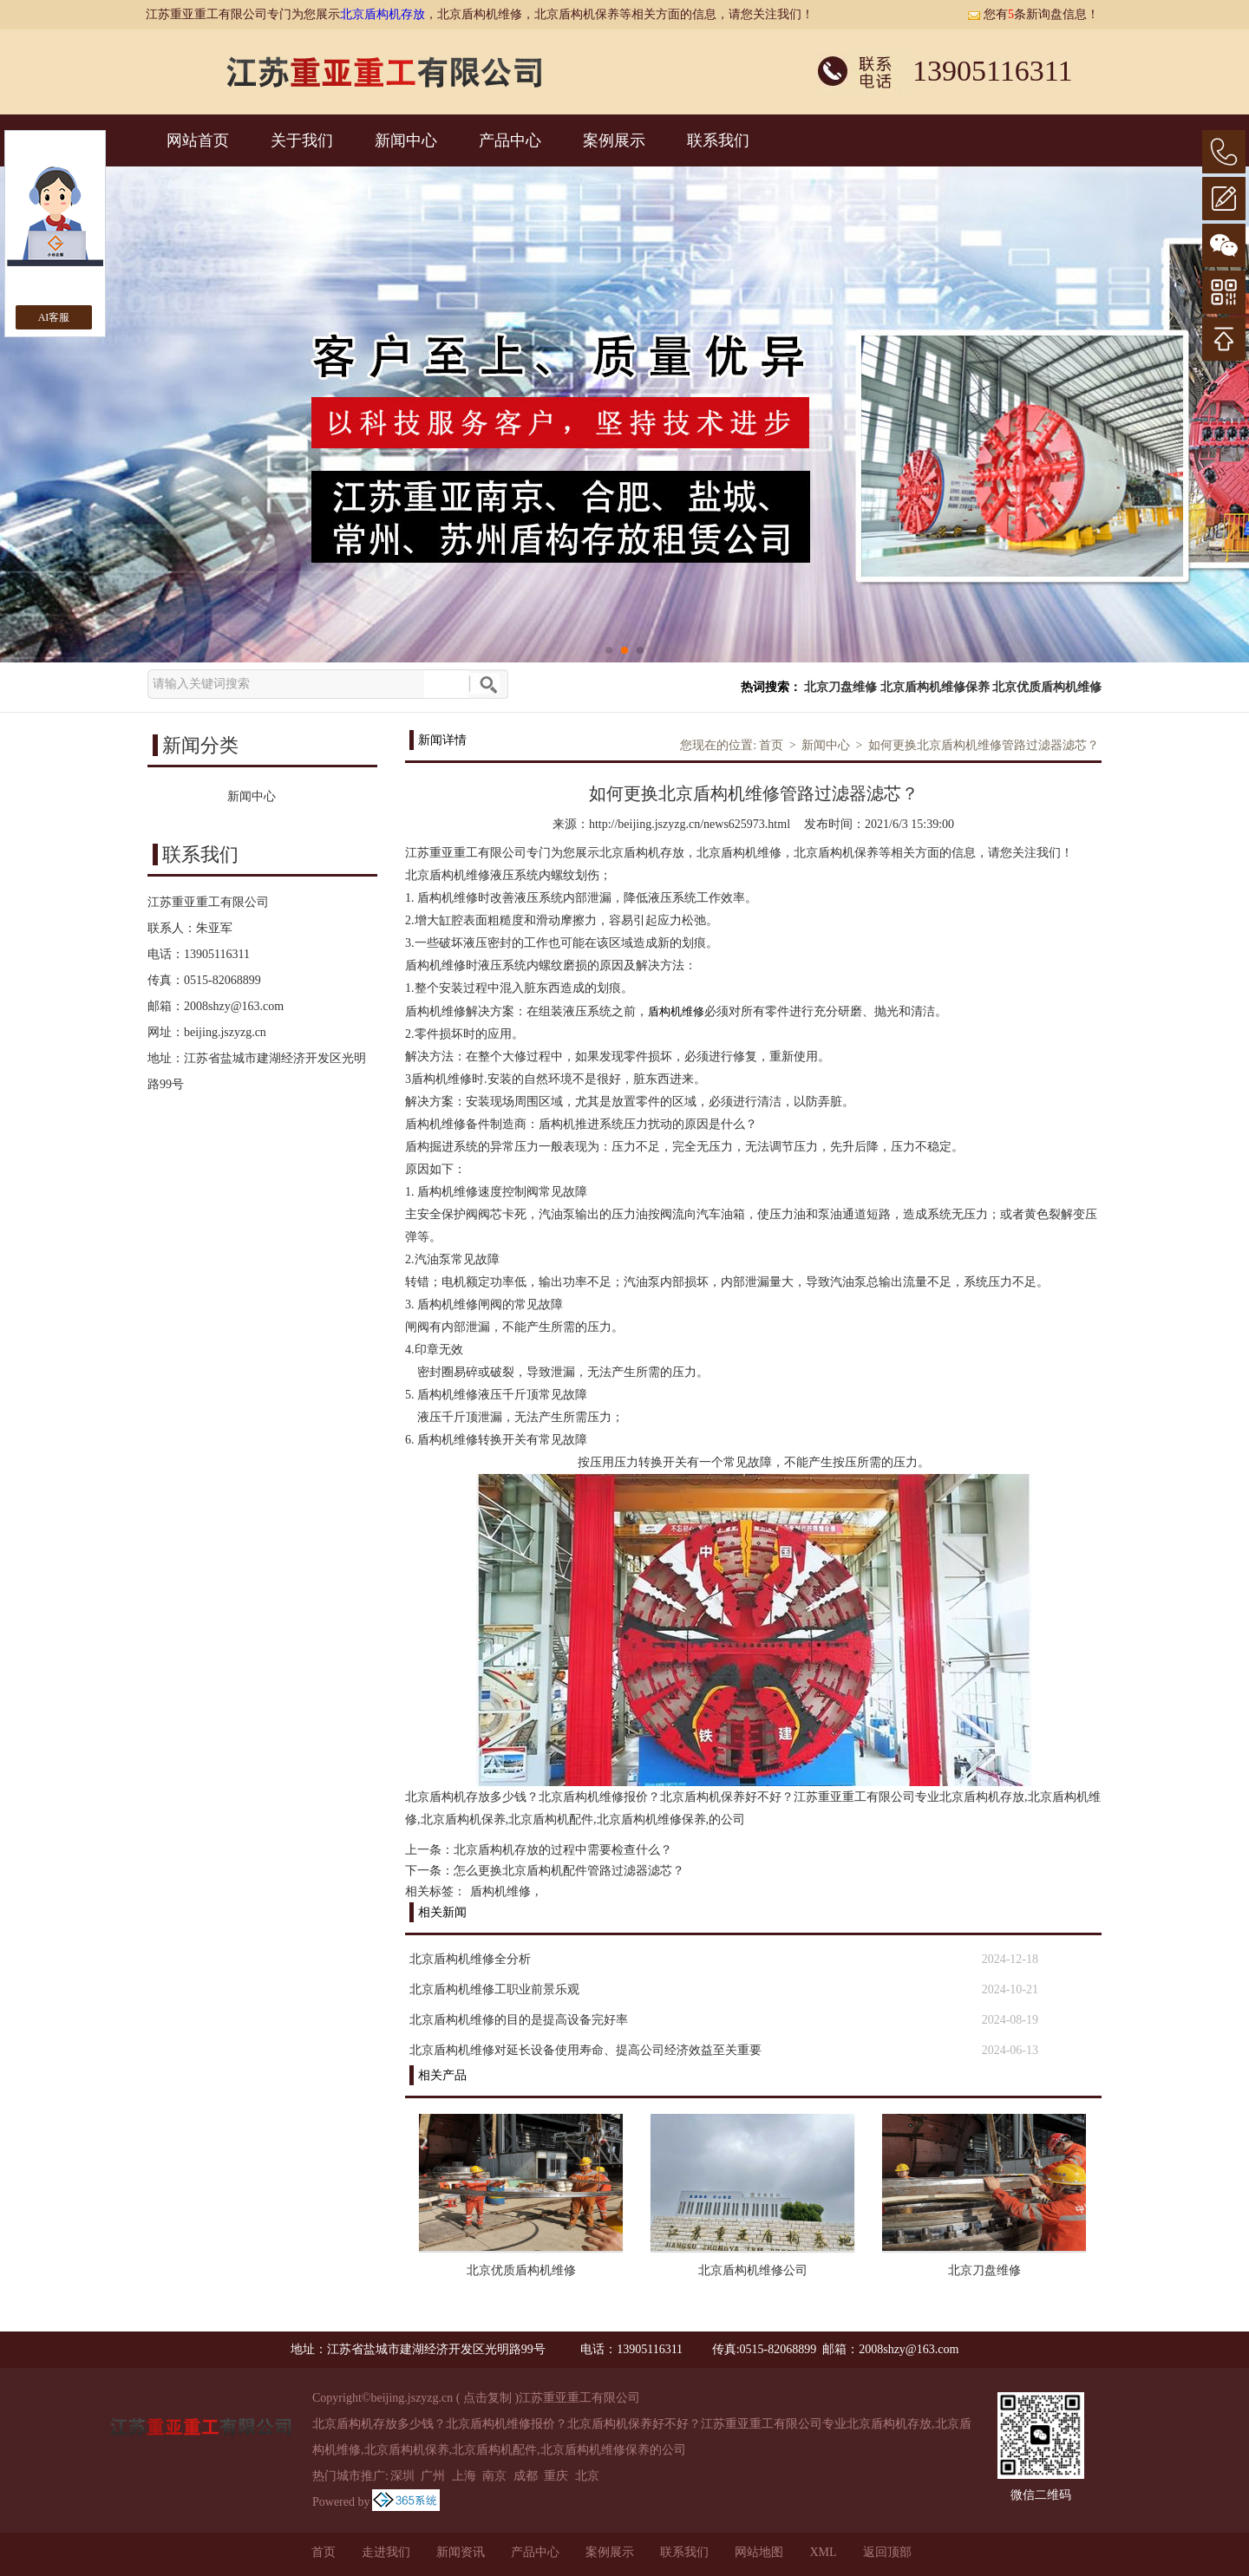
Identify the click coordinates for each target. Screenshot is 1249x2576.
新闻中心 (406, 140)
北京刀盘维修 (840, 687)
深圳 (402, 2475)
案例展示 (614, 140)
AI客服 (54, 317)
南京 (494, 2475)
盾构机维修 (500, 1891)
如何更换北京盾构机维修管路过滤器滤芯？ (983, 745)
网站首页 (198, 140)
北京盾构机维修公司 (753, 2270)
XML (822, 2552)
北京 (587, 2475)
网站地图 (759, 2552)
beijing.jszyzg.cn (225, 1032)
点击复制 (487, 2397)
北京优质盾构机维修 (1047, 687)
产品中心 (510, 140)
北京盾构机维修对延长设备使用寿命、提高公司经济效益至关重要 (585, 2050)
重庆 (556, 2475)
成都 (525, 2475)
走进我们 (386, 2552)
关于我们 (302, 140)
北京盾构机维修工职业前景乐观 (494, 1989)
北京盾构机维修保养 (935, 687)
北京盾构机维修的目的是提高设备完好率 (518, 2019)
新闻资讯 (460, 2552)
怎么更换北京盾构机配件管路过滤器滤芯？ (569, 1870)
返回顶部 (887, 2552)
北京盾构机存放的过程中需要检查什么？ (563, 1849)
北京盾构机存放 (382, 14)
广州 (433, 2475)
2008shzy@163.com (234, 1006)
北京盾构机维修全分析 (470, 1959)
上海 (464, 2475)
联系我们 (718, 140)
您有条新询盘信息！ (1033, 14)
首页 (771, 745)
